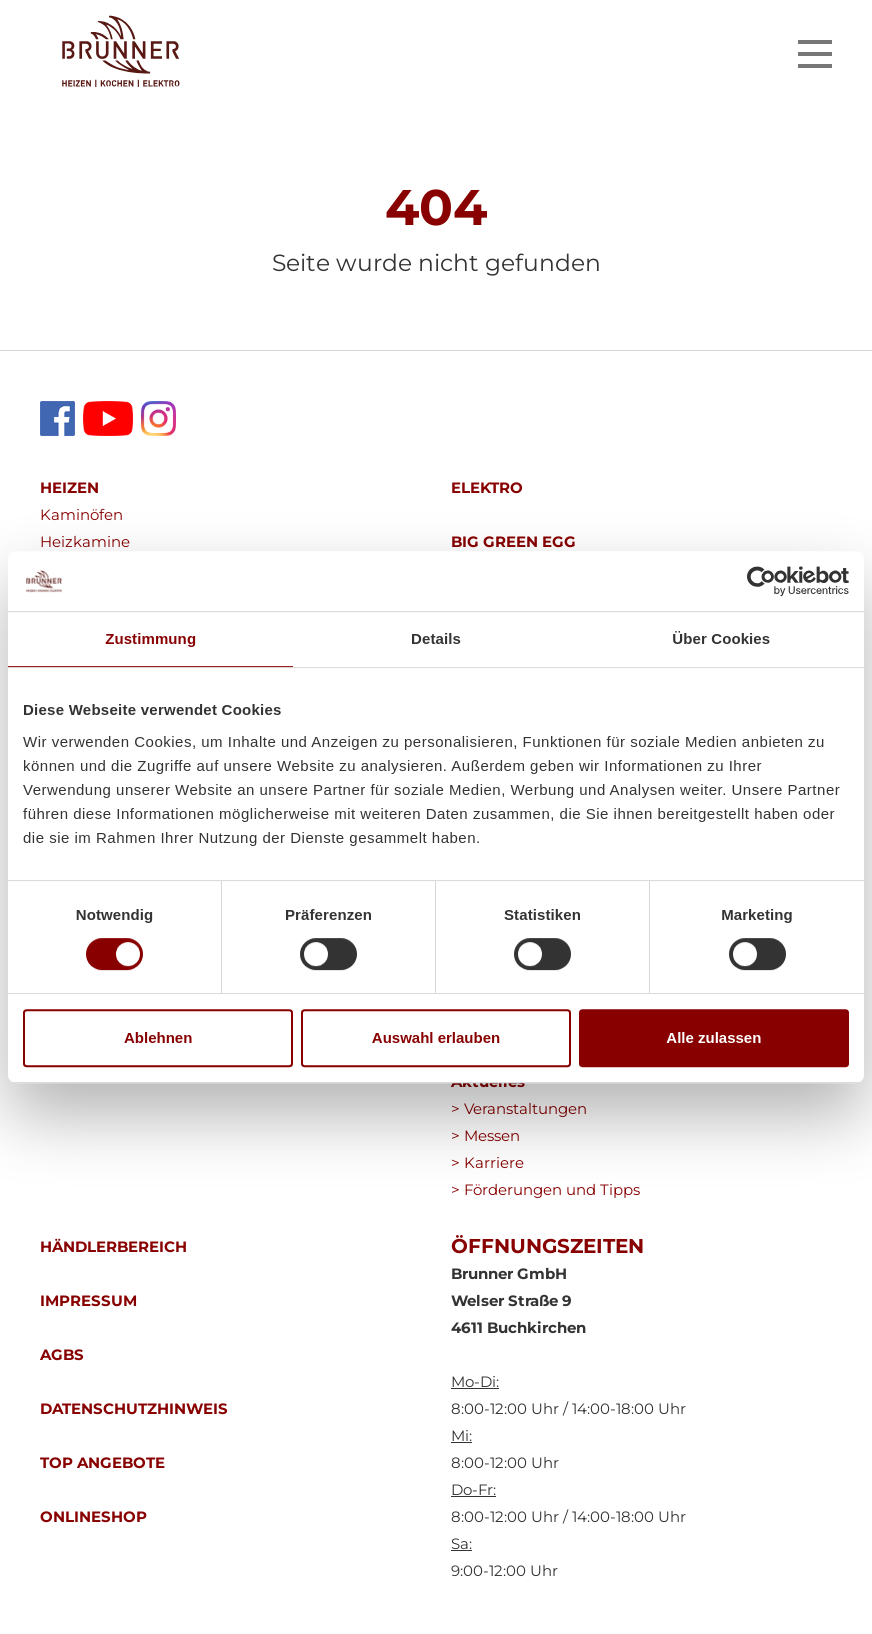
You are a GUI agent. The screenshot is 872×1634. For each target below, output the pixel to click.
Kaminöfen (81, 514)
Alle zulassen (713, 1037)
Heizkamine (85, 541)
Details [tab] (436, 638)
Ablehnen (158, 1037)
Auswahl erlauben (436, 1037)
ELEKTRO (487, 487)
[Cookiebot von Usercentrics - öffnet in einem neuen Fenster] (761, 581)
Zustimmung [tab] (150, 638)
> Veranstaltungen (519, 1108)
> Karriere (487, 1162)
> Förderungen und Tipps (545, 1189)
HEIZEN (69, 487)
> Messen (485, 1135)
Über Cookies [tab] (721, 638)
